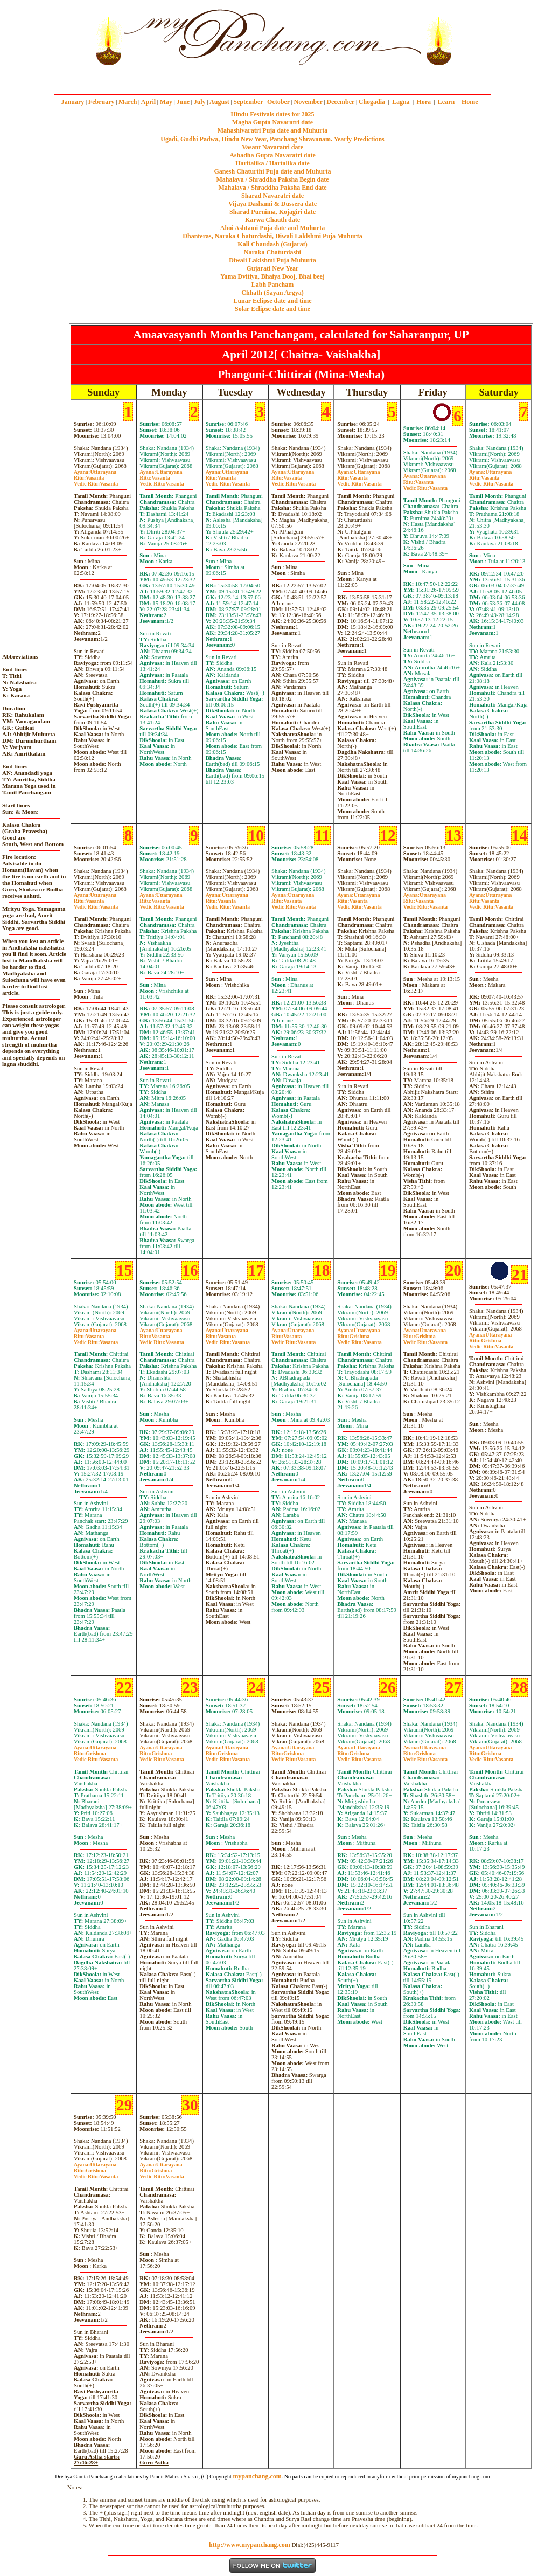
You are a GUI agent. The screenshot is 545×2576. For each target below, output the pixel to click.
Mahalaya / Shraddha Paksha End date (272, 187)
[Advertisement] (55, 37)
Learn (446, 102)
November (308, 102)
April (148, 102)
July (200, 102)
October (278, 102)
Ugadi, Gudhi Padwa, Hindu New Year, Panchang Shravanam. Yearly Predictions (272, 139)
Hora (423, 102)
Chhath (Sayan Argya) (272, 292)
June (183, 102)
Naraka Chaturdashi (272, 252)
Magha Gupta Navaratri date (272, 122)
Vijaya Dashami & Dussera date (272, 203)
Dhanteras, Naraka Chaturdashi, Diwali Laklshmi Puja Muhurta (272, 236)
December (340, 102)
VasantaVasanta (96, 481)
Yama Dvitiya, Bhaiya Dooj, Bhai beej (272, 276)
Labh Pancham (272, 284)
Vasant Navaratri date (272, 147)
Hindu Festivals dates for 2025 (272, 114)
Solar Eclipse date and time (272, 309)
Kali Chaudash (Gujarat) (272, 244)
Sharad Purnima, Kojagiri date (272, 212)
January (73, 102)
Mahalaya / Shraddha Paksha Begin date (272, 179)
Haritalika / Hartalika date (272, 163)
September (248, 102)
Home (470, 102)
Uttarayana (95, 472)
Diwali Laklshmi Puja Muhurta (272, 260)
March (127, 102)
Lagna (401, 102)
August (219, 102)
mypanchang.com (272, 78)
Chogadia (372, 102)
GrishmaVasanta (359, 1339)
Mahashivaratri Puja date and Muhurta (273, 130)
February (101, 102)
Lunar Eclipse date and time (272, 300)
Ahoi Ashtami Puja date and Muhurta (272, 228)
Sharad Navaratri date (272, 195)
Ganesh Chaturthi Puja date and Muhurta (272, 171)
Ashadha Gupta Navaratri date (272, 155)
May (166, 102)
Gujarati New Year (273, 268)
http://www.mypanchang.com (249, 2545)
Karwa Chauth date (272, 220)
